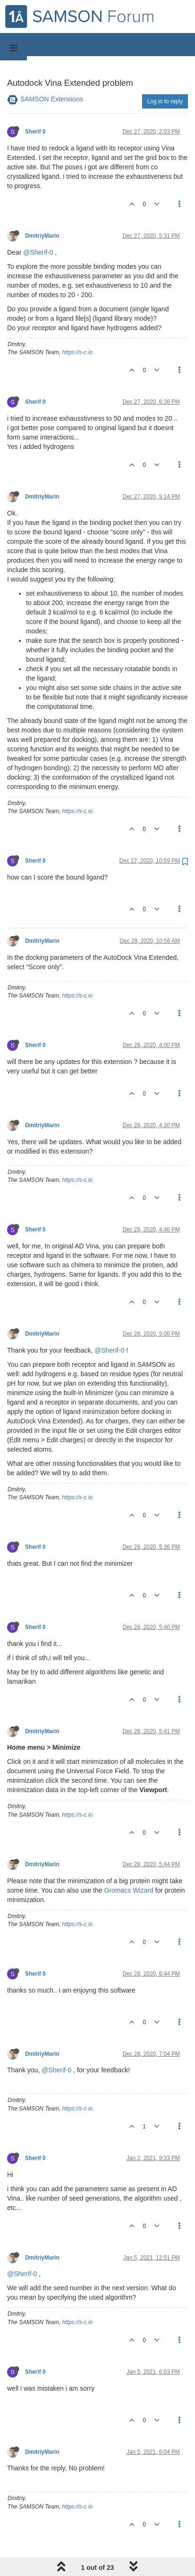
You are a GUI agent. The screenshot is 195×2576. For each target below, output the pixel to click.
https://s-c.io (77, 352)
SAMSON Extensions (51, 99)
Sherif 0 (35, 131)
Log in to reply (165, 101)
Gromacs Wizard (128, 1890)
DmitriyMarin (42, 236)
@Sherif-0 (38, 252)
